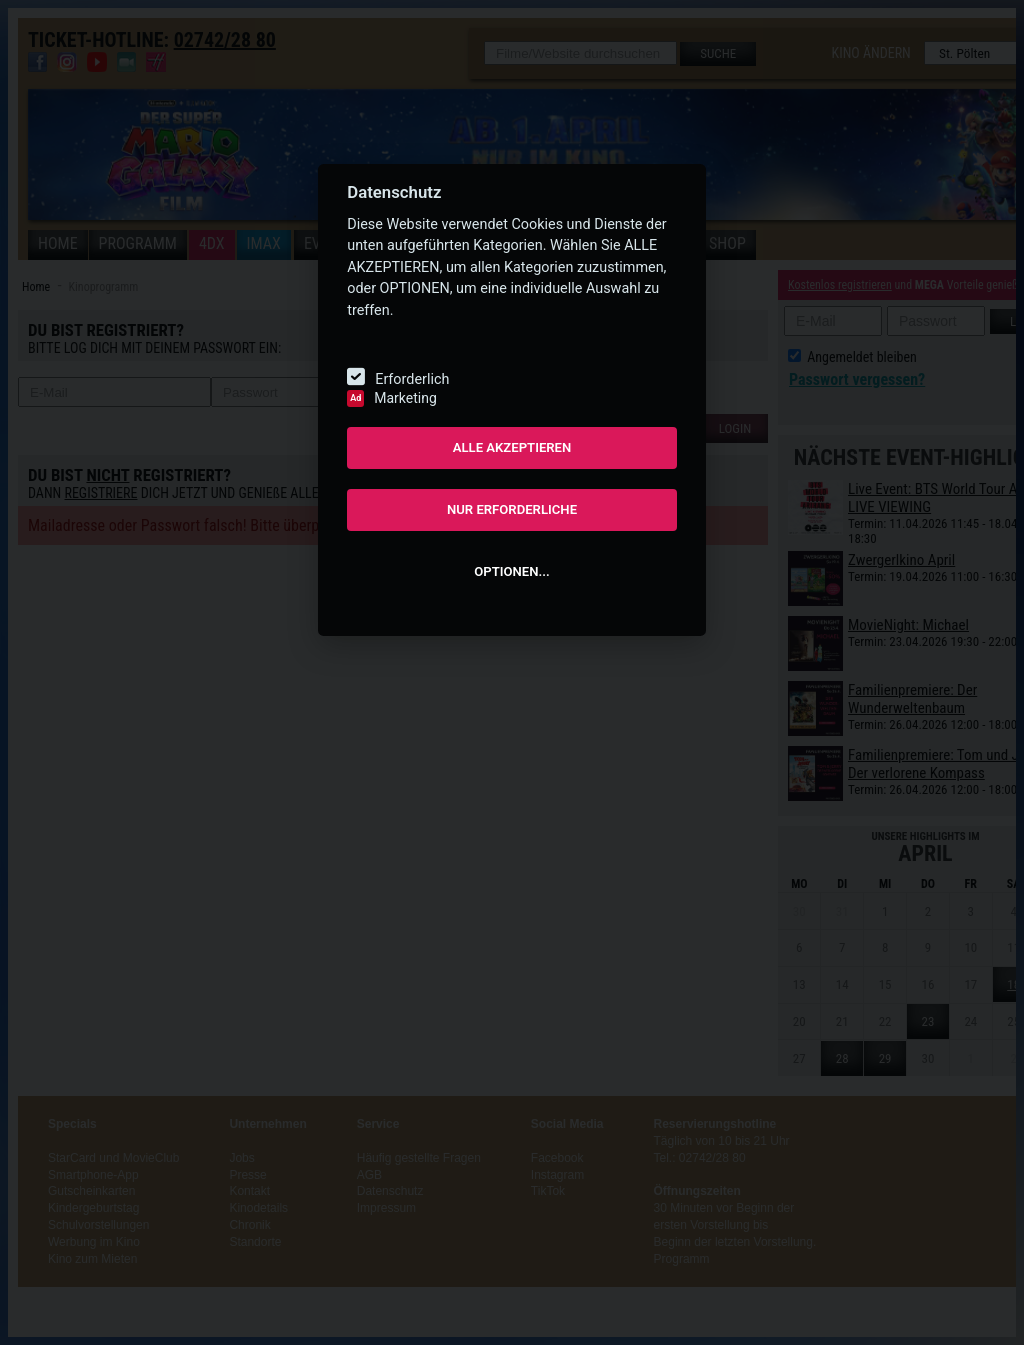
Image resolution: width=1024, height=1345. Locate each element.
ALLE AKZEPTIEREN (512, 447)
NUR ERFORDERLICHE (512, 509)
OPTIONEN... (511, 571)
